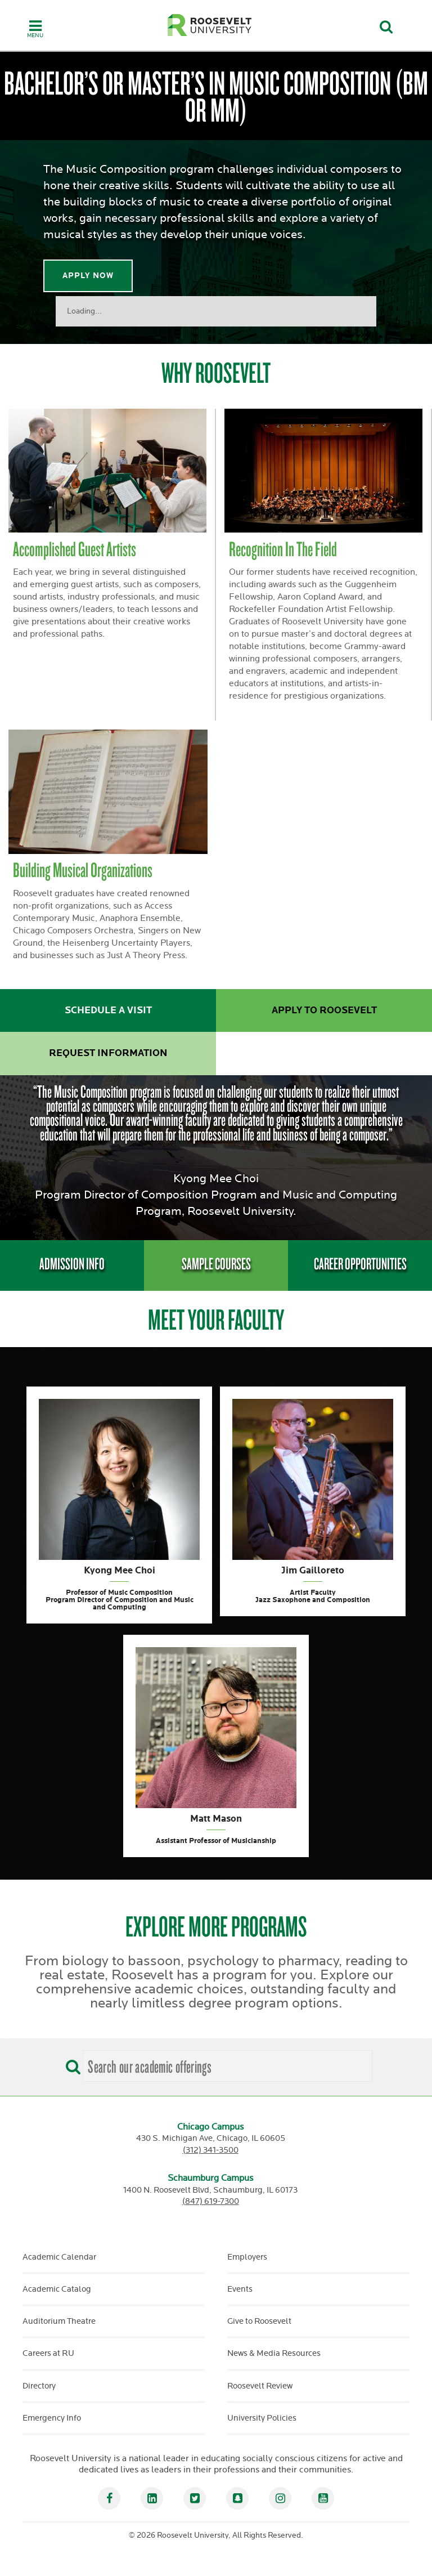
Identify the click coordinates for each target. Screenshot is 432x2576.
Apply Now (88, 275)
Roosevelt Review (259, 2386)
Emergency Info (51, 2418)
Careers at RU (48, 2353)
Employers (247, 2257)
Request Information (108, 1053)
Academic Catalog (56, 2289)
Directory (39, 2386)
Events (240, 2289)
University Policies (261, 2418)
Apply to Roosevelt (324, 1010)
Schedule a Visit (108, 1010)
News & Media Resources (274, 2353)
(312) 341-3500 (210, 2150)
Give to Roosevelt (259, 2321)
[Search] (70, 2063)
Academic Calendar (59, 2257)
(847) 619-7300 (210, 2201)
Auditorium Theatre (59, 2321)
